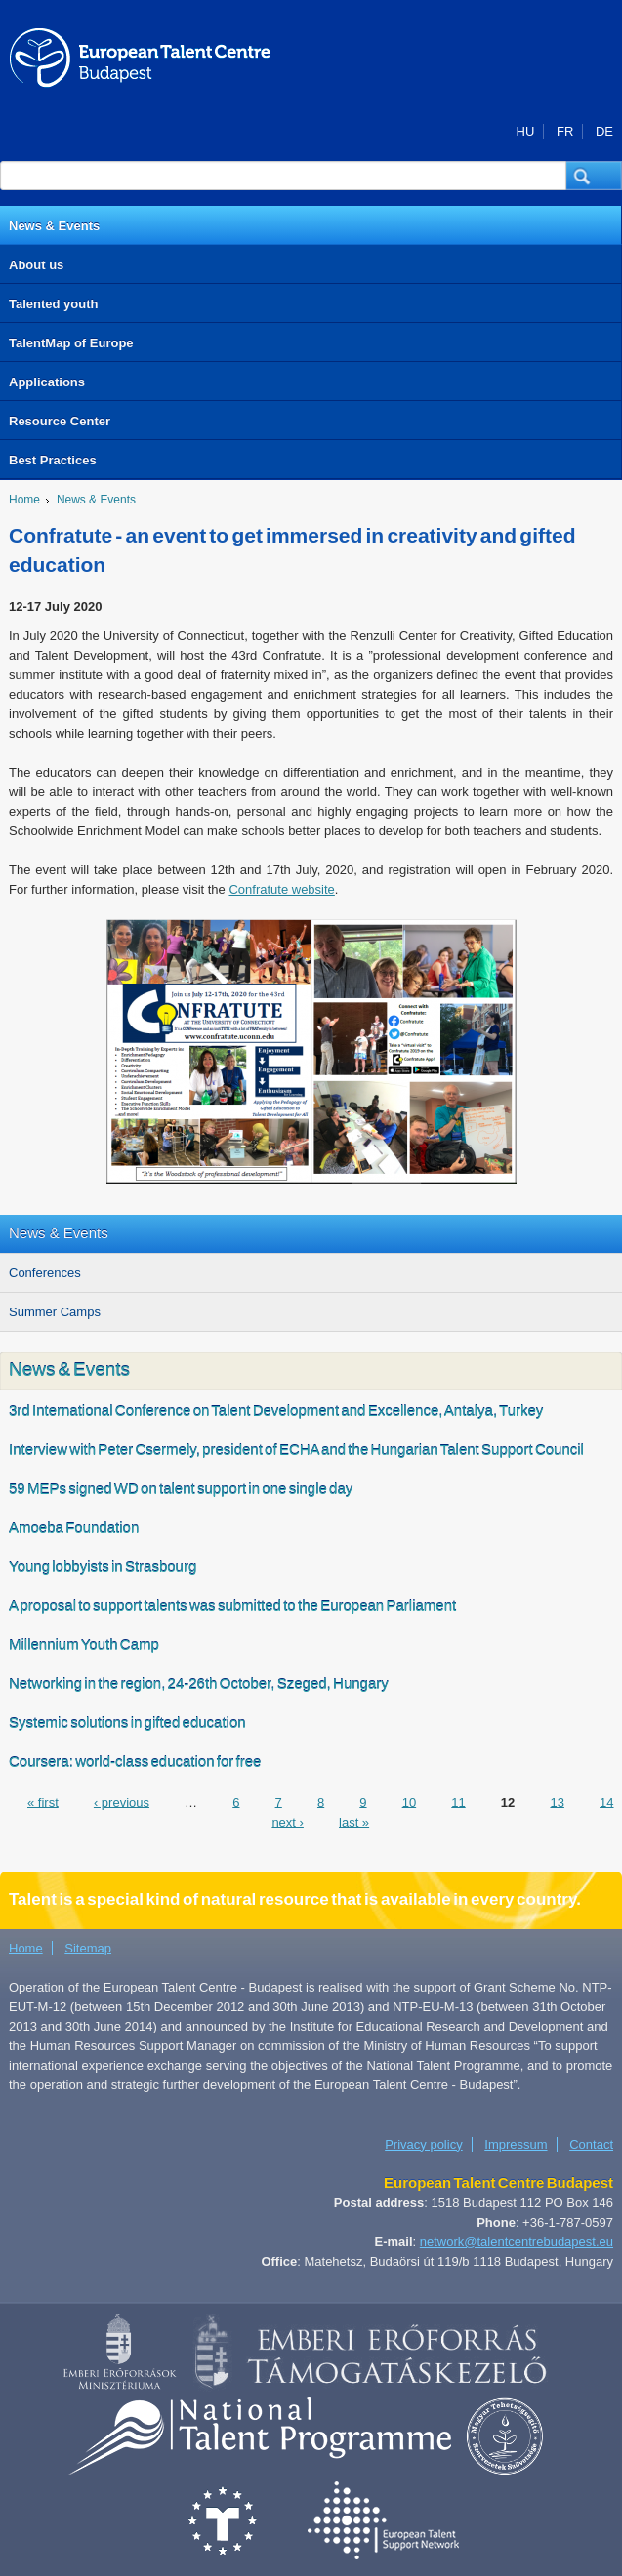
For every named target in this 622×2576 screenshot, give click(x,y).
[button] (594, 175)
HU (526, 131)
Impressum (515, 2144)
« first (43, 1801)
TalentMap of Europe (71, 343)
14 (606, 1801)
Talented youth (53, 304)
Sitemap (87, 1948)
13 (556, 1801)
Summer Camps (55, 1312)
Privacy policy (423, 2144)
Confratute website (281, 889)
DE (604, 131)
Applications (47, 382)
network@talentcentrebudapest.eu (516, 2241)
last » (354, 1821)
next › (287, 1821)
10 (409, 1801)
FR (565, 131)
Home (24, 499)
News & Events (54, 226)
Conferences (45, 1273)
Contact (591, 2144)
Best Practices (53, 460)
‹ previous (121, 1801)
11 (458, 1801)
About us (36, 265)
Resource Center (59, 421)
